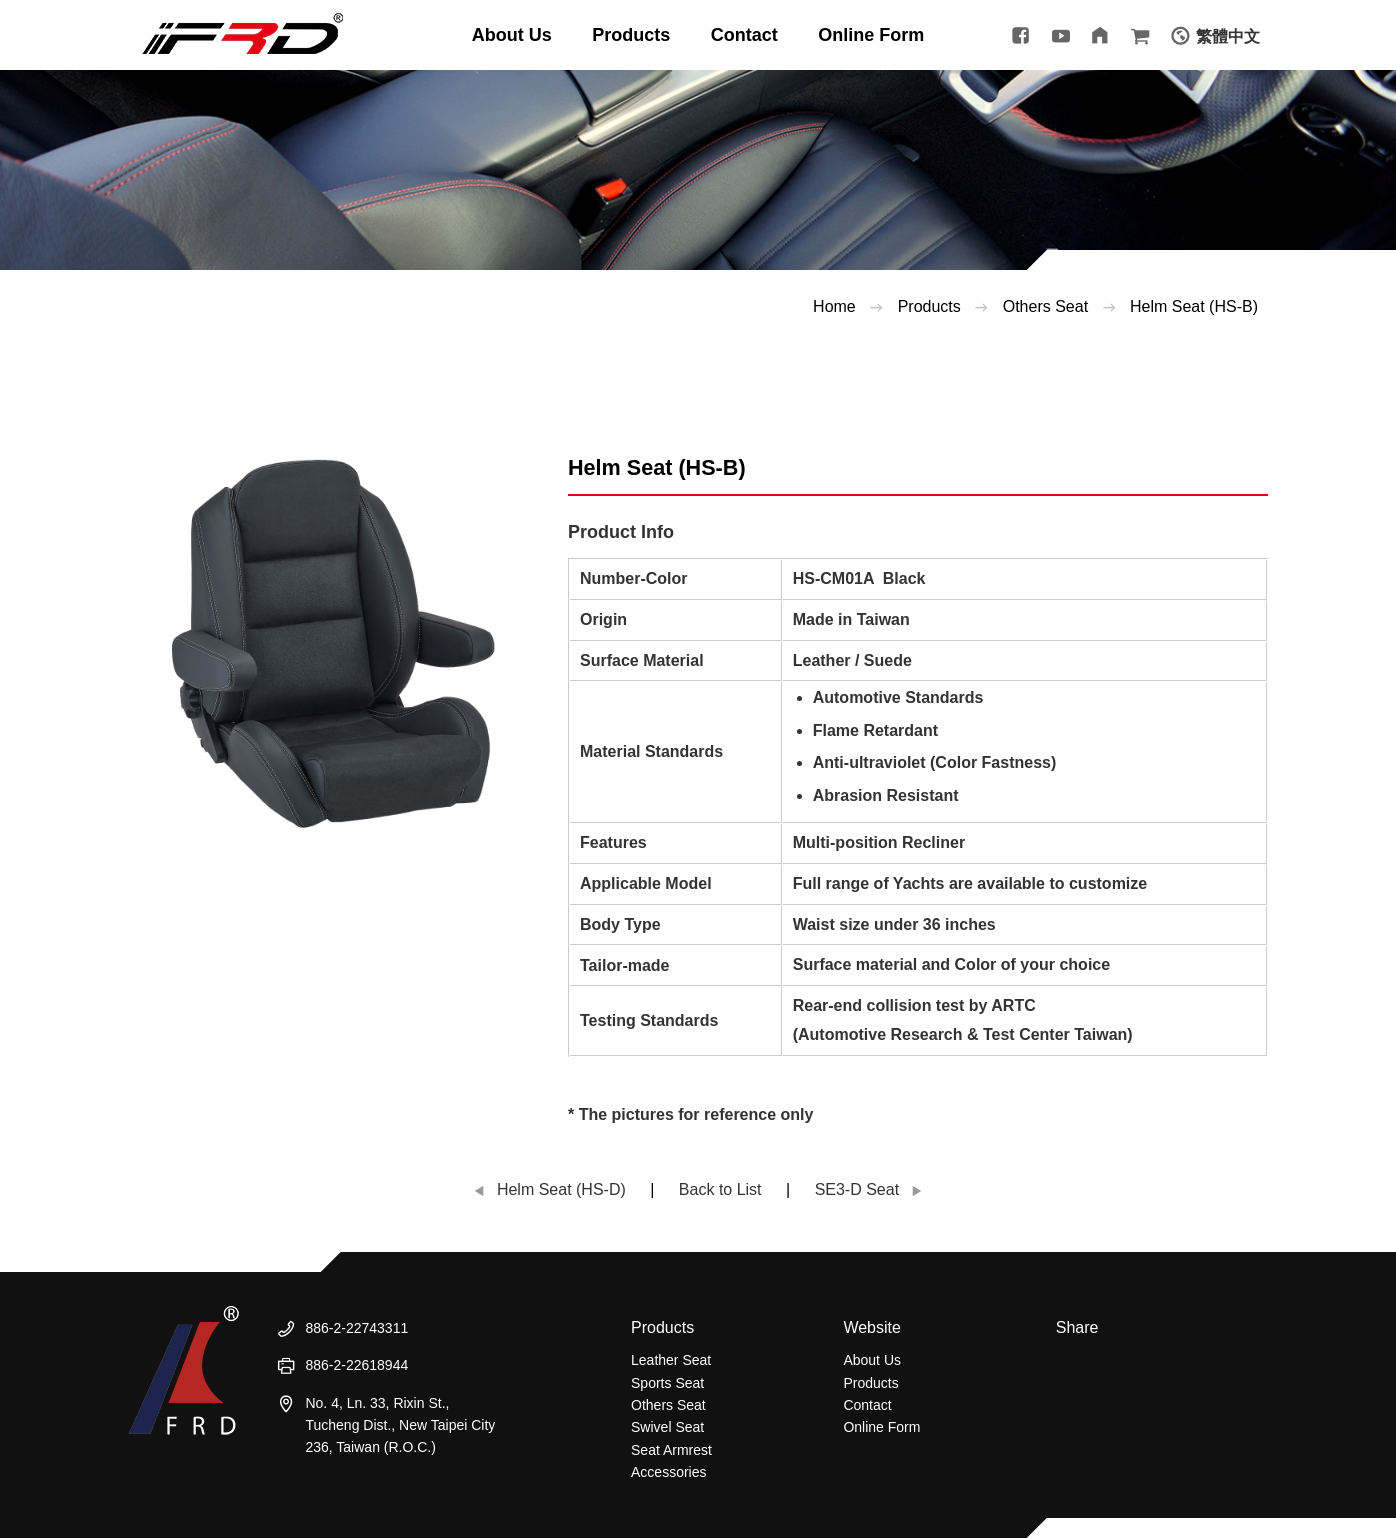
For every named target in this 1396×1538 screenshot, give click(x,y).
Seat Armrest (671, 1450)
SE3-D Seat (857, 1189)
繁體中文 (1228, 36)
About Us (872, 1360)
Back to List (720, 1189)
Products (929, 306)
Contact (867, 1405)
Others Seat (668, 1405)
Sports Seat (667, 1383)
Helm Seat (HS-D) (561, 1189)
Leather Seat (671, 1360)
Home (834, 306)
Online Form (881, 1427)
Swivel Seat (667, 1427)
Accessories (668, 1472)
